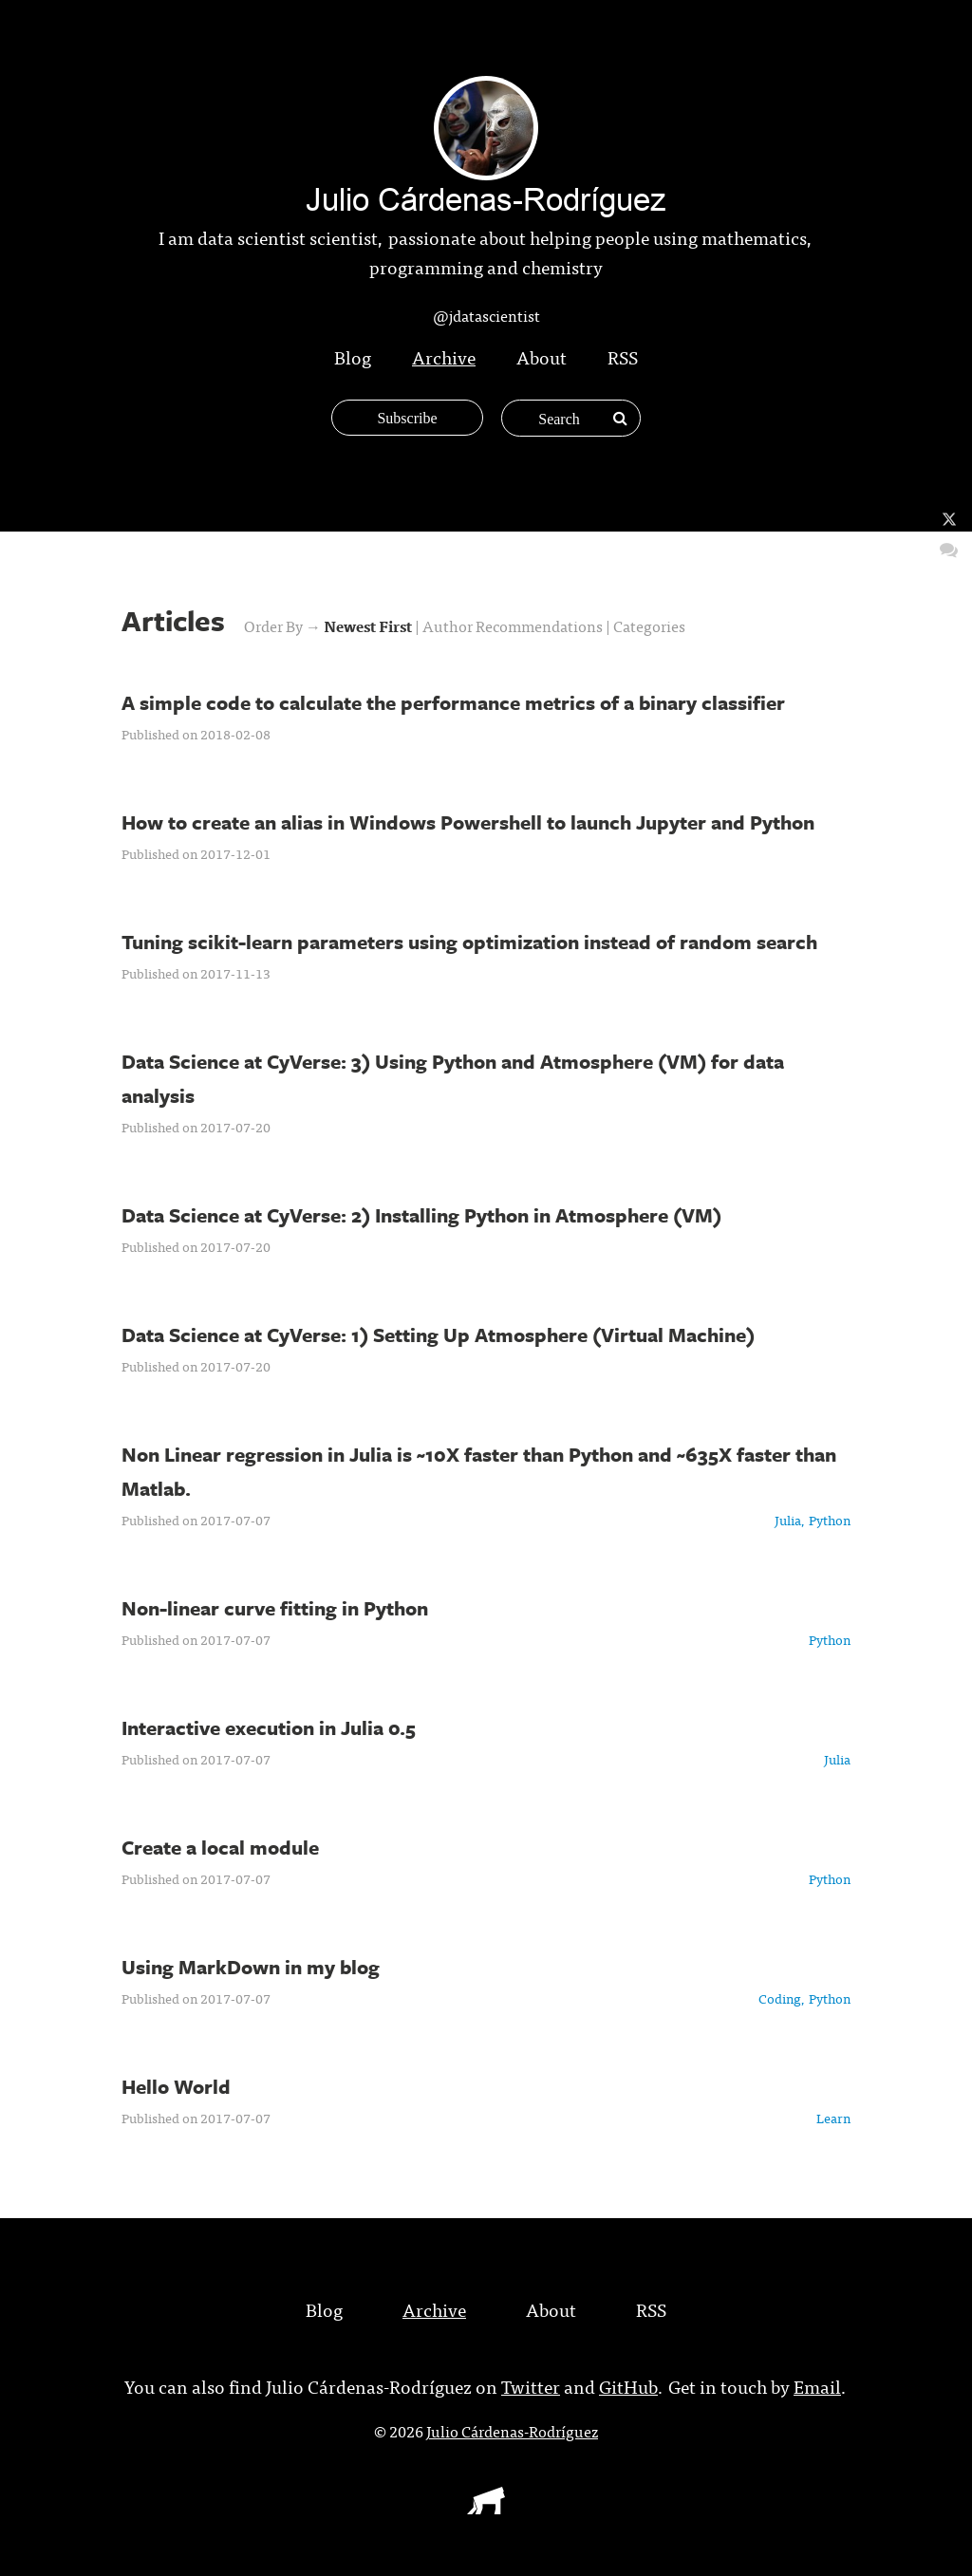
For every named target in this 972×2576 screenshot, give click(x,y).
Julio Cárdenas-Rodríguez (512, 2430)
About (541, 356)
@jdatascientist (486, 315)
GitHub (628, 2385)
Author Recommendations (514, 625)
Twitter (530, 2385)
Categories (649, 625)
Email (817, 2385)
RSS (623, 356)
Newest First (369, 625)
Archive (444, 356)
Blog (352, 356)
